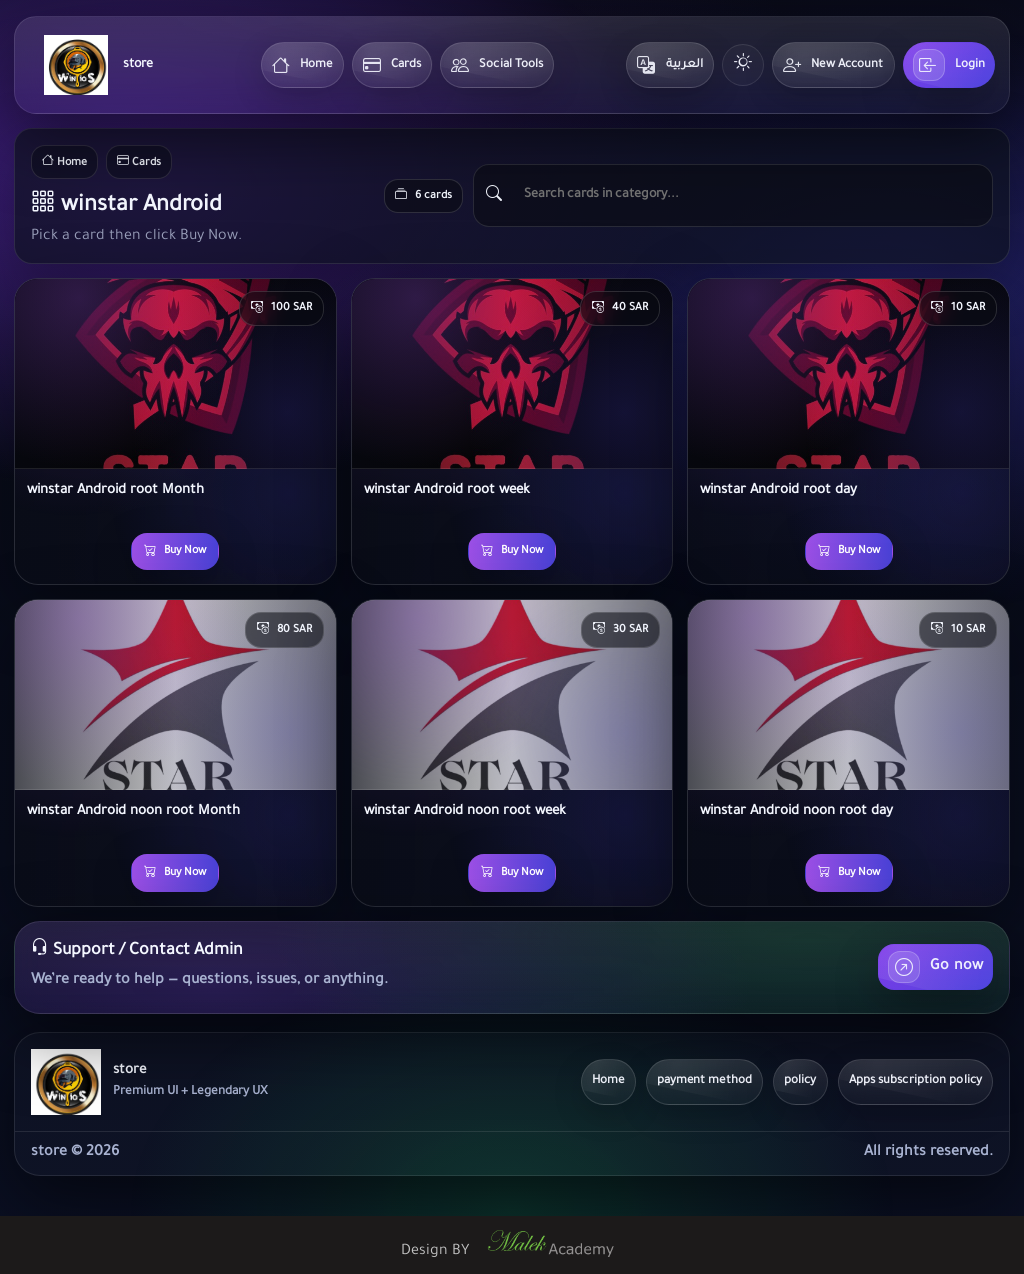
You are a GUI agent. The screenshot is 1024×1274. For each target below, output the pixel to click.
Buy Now (175, 552)
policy (800, 1081)
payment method (704, 1081)
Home (302, 65)
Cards (392, 65)
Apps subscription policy (915, 1081)
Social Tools (497, 65)
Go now (935, 967)
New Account (833, 65)
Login (949, 65)
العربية (670, 65)
